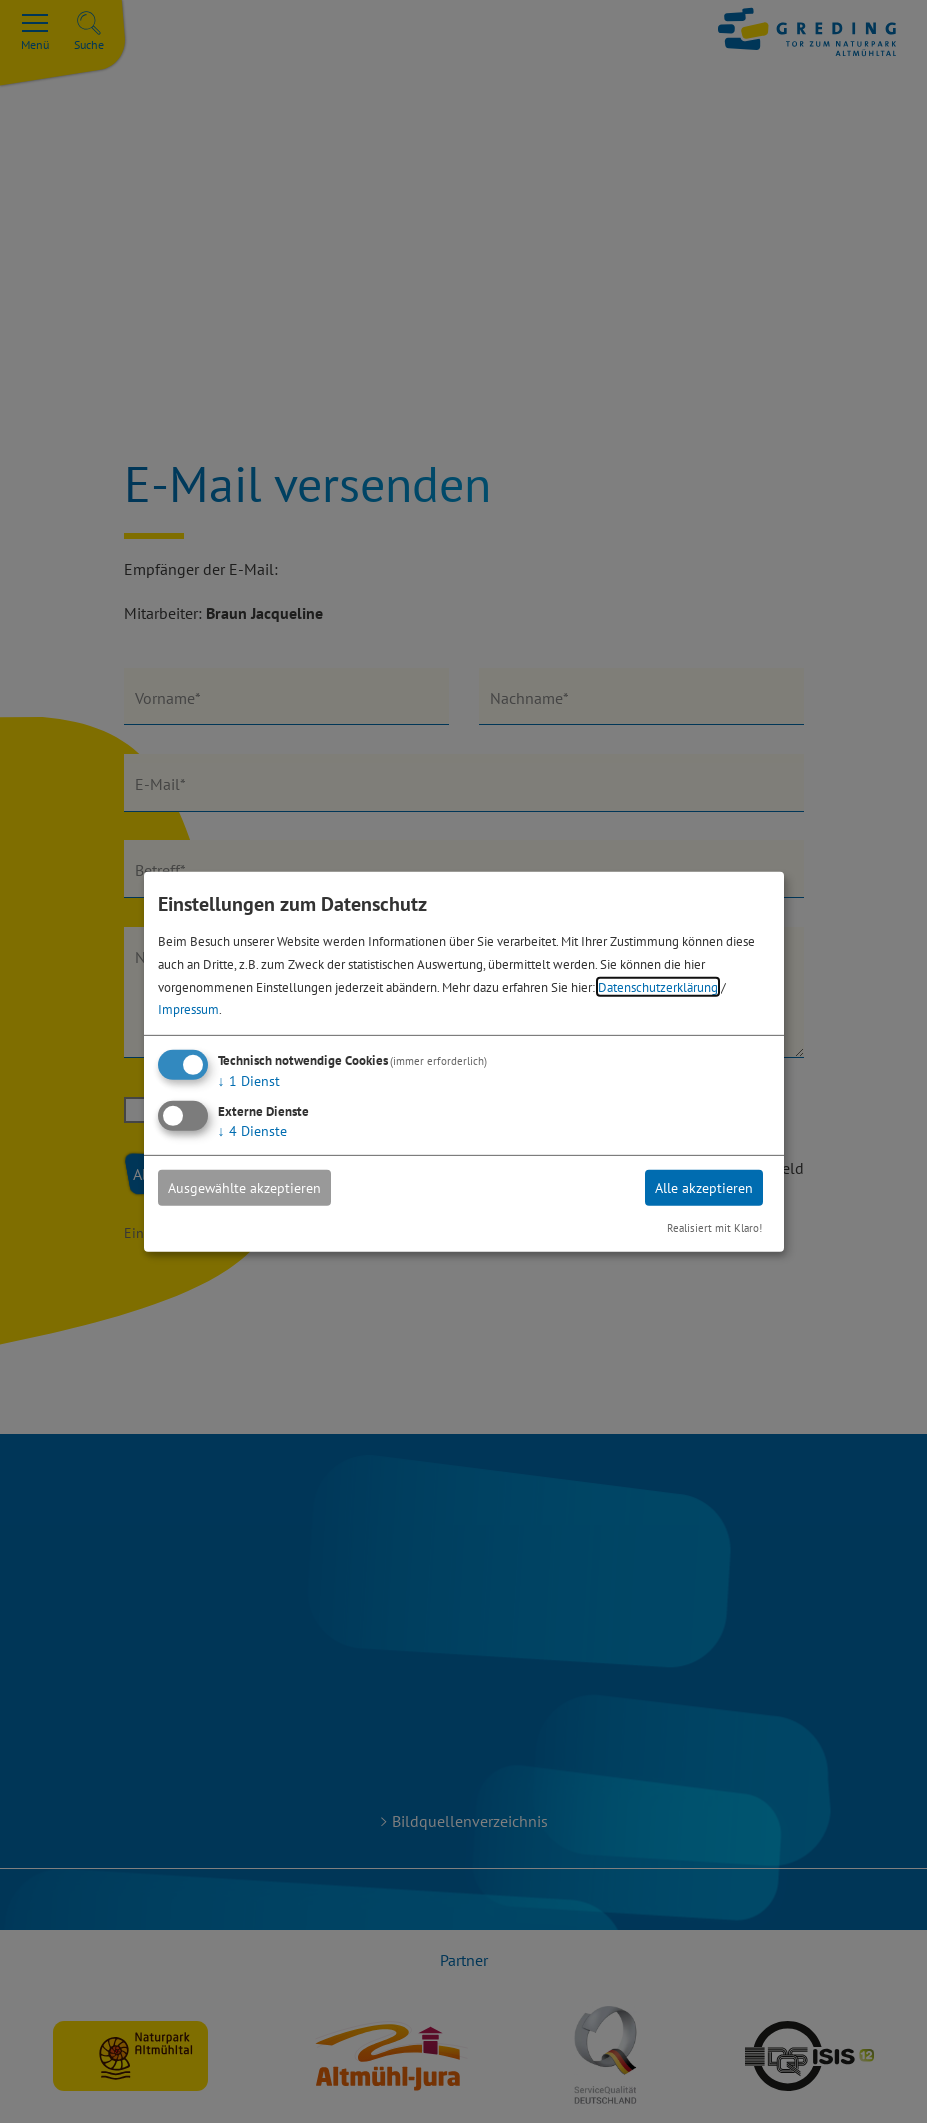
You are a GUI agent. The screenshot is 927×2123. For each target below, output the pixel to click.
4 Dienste (252, 1131)
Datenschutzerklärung (658, 986)
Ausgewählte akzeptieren (244, 1188)
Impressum (188, 1009)
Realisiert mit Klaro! (714, 1228)
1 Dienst (249, 1081)
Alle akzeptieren (704, 1188)
